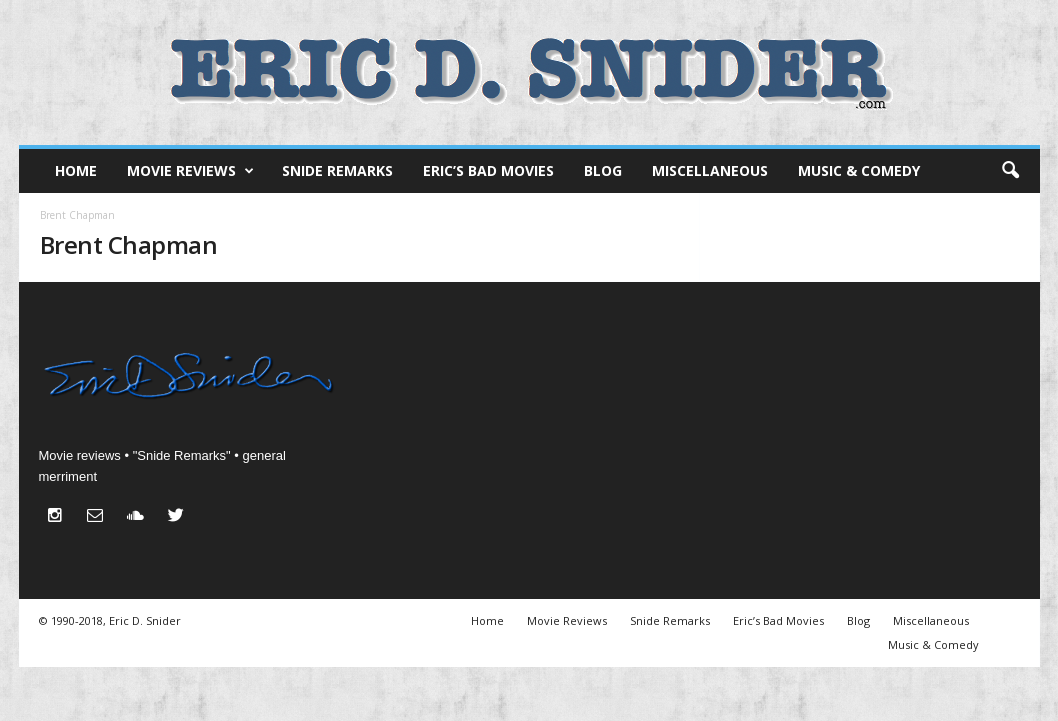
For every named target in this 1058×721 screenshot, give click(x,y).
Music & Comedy (859, 170)
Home (76, 170)
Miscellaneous (710, 170)
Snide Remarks (337, 170)
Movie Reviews (190, 171)
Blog (603, 170)
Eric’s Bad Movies (488, 170)
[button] (1010, 171)
